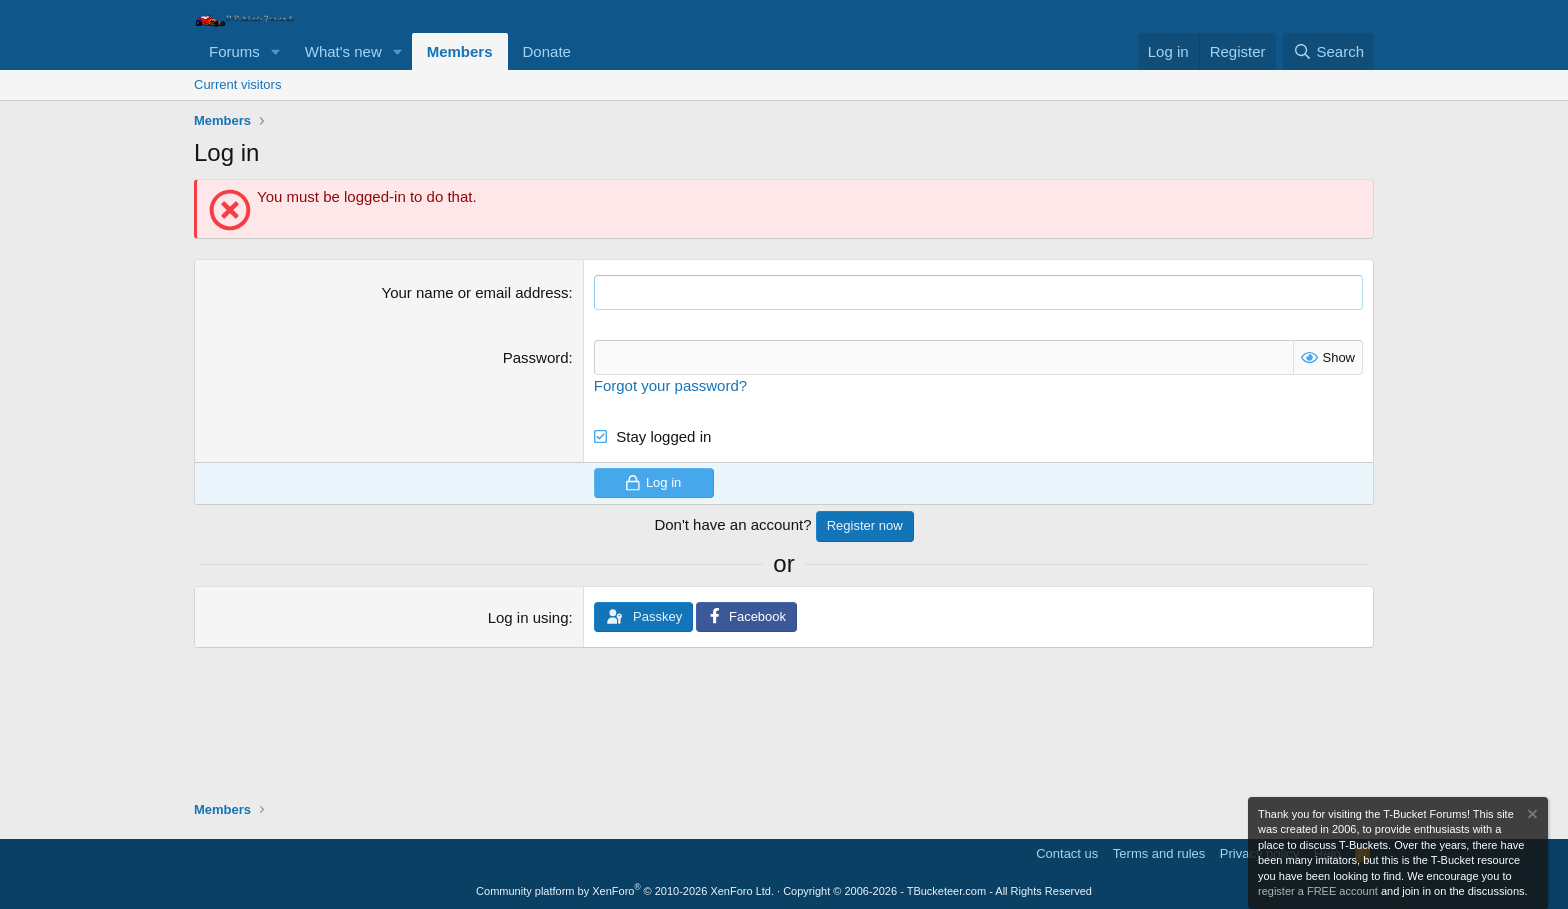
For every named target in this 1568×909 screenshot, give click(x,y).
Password (536, 357)
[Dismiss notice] (1531, 816)
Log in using (528, 617)
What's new (343, 51)
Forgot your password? (670, 385)
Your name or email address (475, 292)
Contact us (1067, 853)
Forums (234, 51)
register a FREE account (1318, 891)
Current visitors (237, 84)
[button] (276, 51)
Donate (547, 51)
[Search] (1328, 51)
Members (460, 51)
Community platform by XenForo (625, 891)
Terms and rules (1159, 853)
